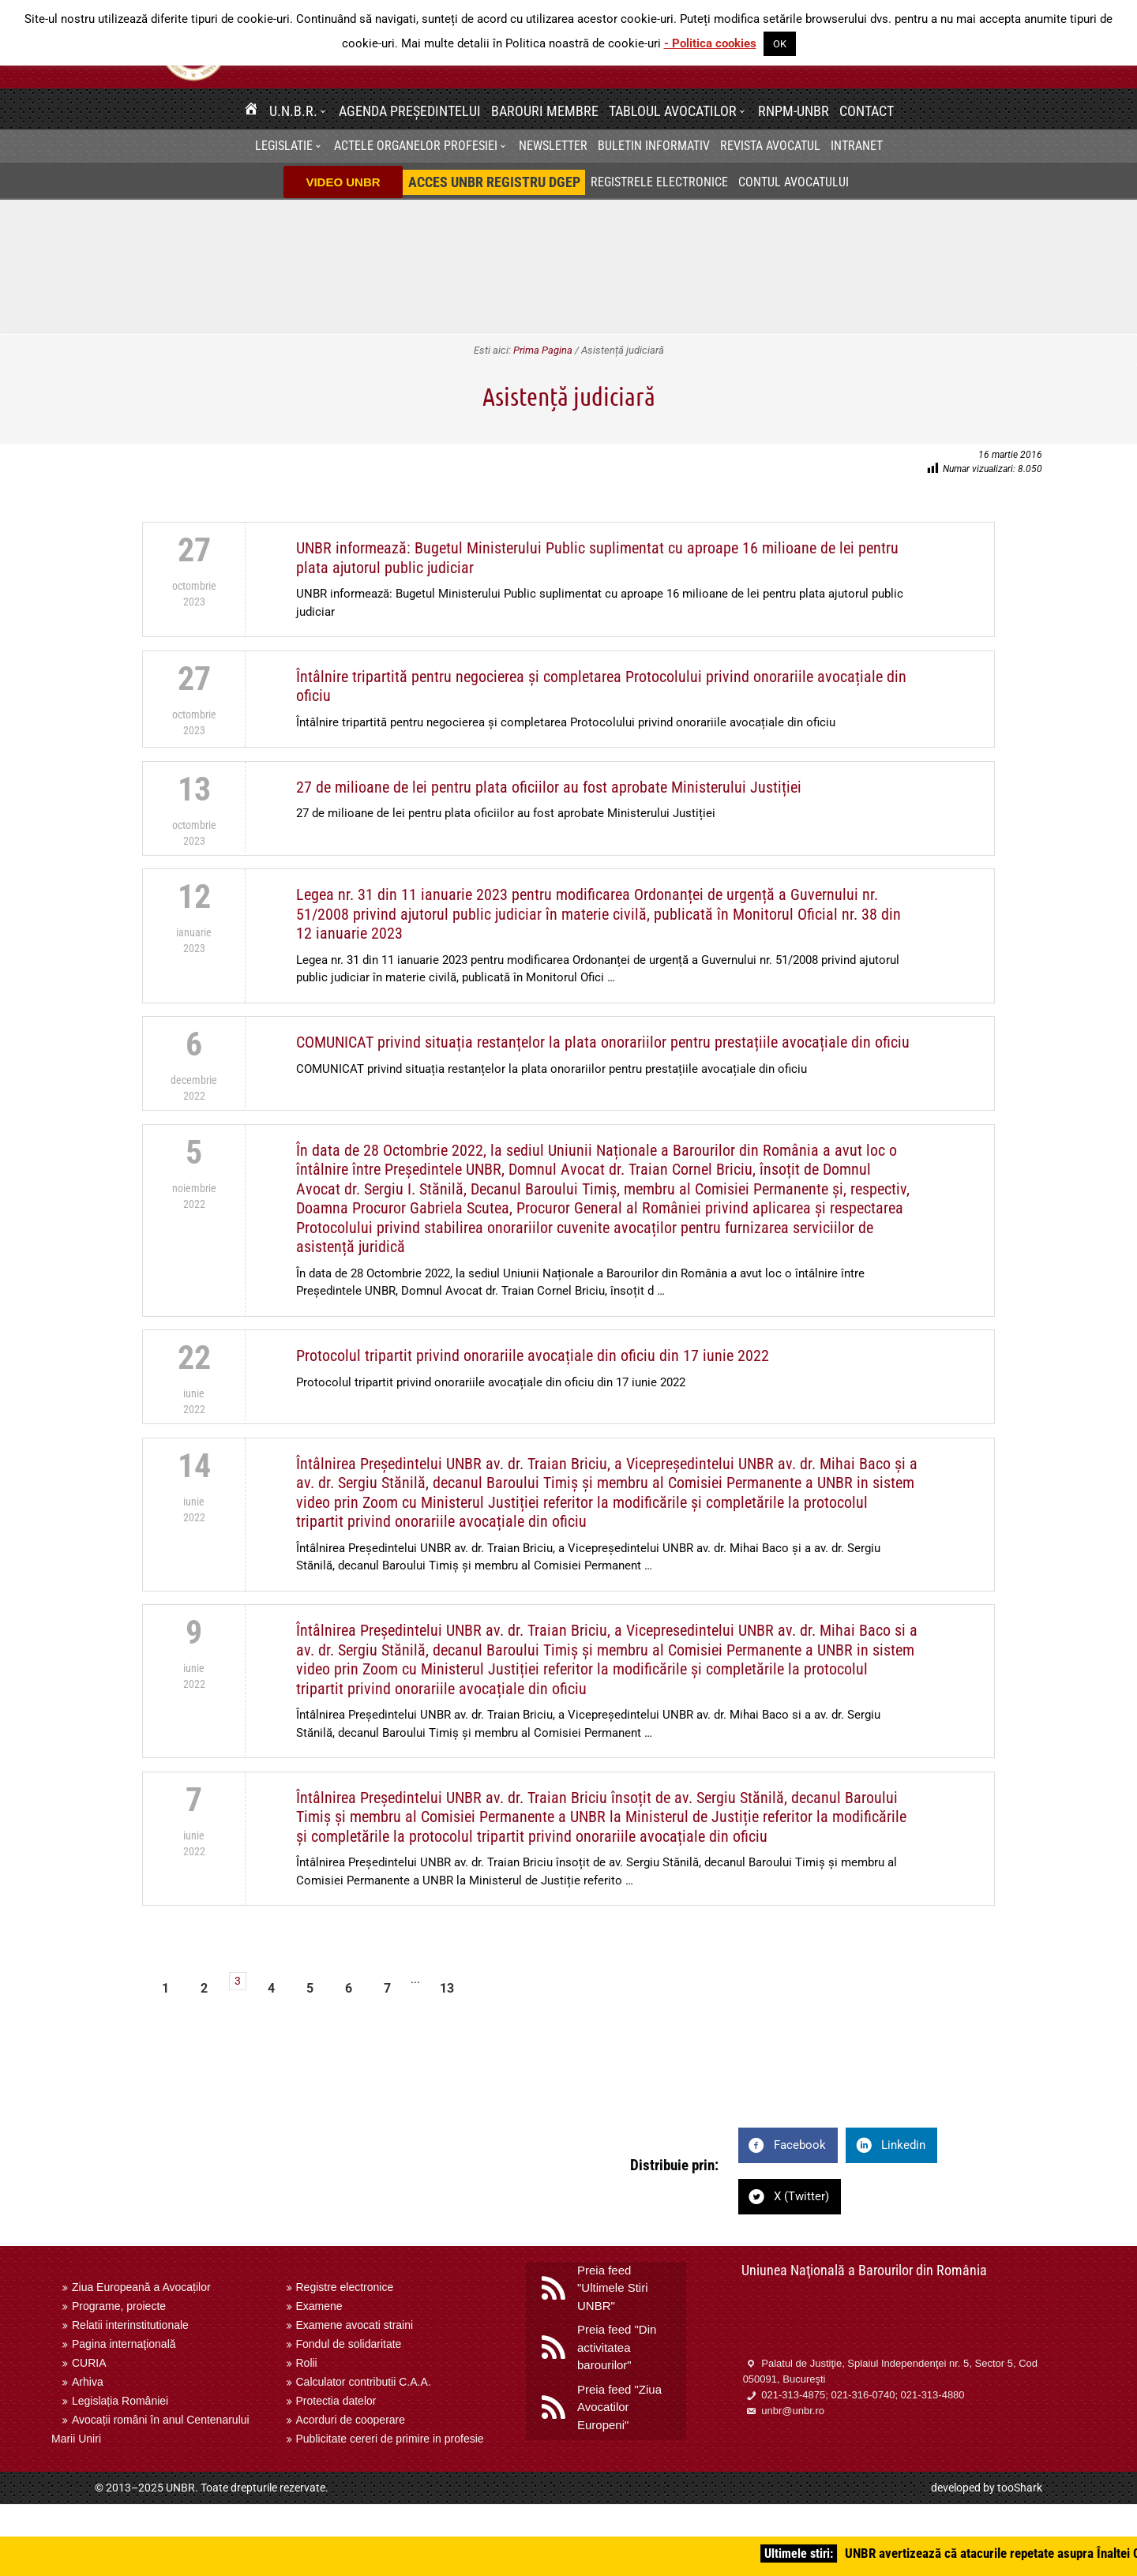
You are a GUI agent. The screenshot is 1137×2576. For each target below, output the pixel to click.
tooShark (1019, 2487)
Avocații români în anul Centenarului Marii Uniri (150, 2429)
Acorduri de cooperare (351, 2419)
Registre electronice (345, 2287)
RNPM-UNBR (793, 111)
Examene (319, 2306)
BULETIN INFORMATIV (654, 145)
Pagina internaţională (124, 2344)
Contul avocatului (793, 181)
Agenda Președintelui (410, 111)
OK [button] (779, 44)
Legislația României (120, 2400)
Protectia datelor (336, 2400)
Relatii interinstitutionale (130, 2325)
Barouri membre (545, 111)
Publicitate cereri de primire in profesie (390, 2438)
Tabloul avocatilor (673, 111)
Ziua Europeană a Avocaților (141, 2287)
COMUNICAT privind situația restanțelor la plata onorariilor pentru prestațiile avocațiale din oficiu (603, 1042)
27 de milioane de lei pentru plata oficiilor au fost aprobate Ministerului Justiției (548, 787)
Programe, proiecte (119, 2306)
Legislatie (284, 145)
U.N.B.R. (293, 111)
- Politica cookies (710, 43)
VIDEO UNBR (343, 182)
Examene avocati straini (355, 2325)
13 (447, 1988)
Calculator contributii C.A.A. (363, 2381)
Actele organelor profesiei (415, 145)
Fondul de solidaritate (349, 2344)
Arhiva (87, 2381)
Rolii (306, 2363)
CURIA (89, 2363)
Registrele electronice (659, 181)
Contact (866, 111)
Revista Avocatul (770, 145)
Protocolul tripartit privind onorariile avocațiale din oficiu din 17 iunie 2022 (532, 1355)
